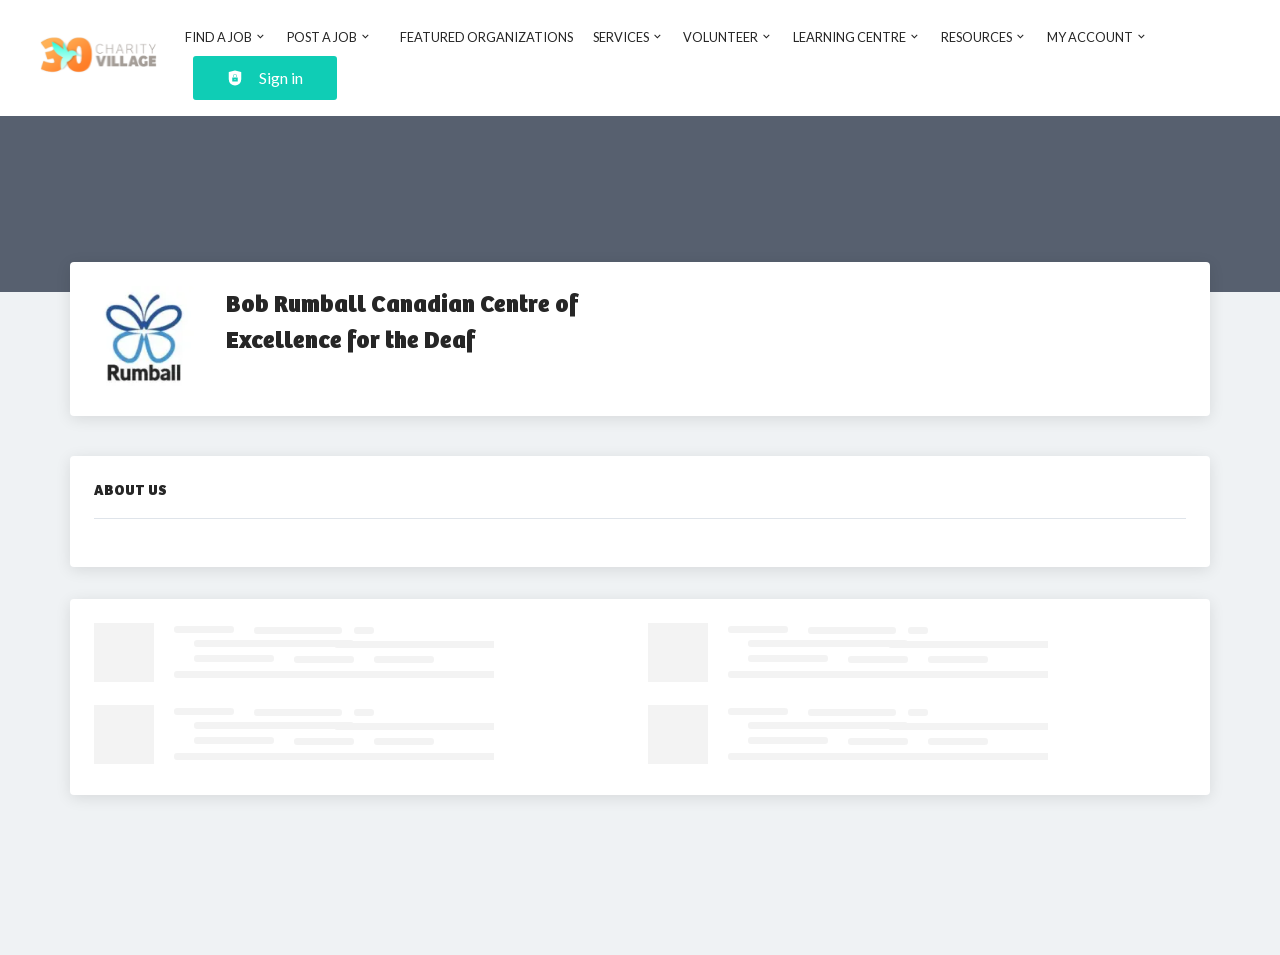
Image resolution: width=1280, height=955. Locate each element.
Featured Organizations (486, 37)
